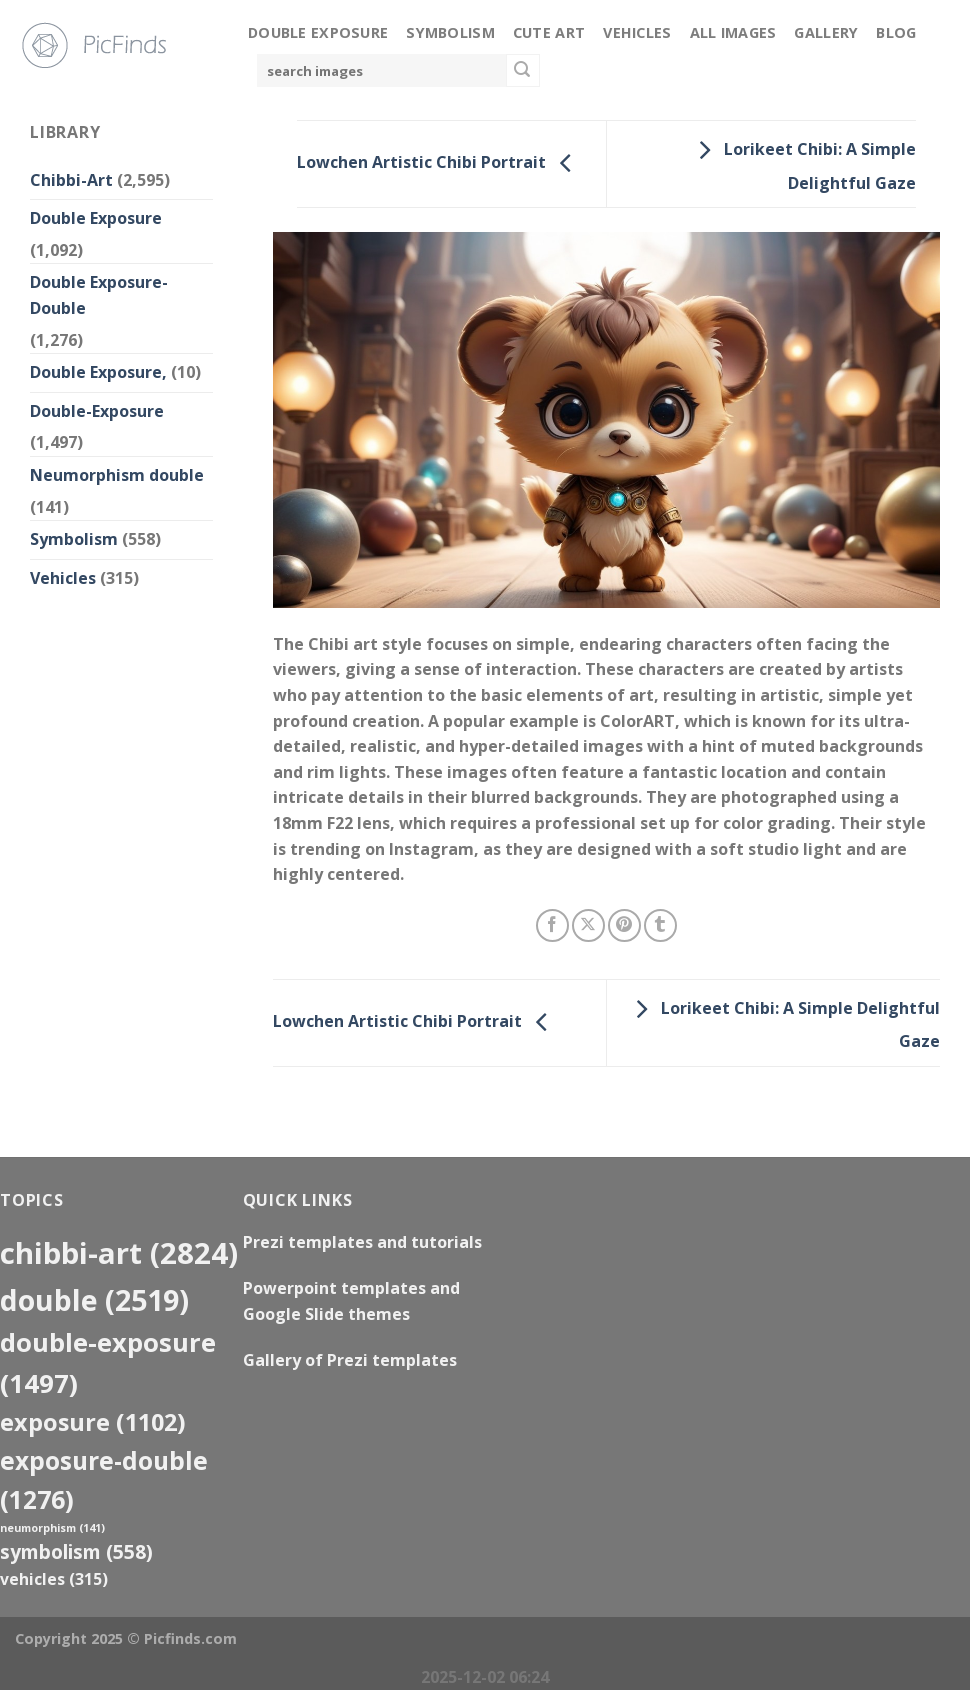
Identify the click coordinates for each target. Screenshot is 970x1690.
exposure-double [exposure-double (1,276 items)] (104, 1480)
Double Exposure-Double (99, 295)
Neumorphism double (117, 475)
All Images (733, 32)
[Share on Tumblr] (660, 925)
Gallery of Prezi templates (350, 1360)
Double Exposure (318, 32)
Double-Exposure (97, 411)
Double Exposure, (98, 372)
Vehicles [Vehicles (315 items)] (54, 1579)
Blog (896, 32)
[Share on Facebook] (552, 925)
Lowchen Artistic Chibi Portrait (439, 162)
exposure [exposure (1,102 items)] (93, 1422)
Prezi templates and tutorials (362, 1242)
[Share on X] (588, 925)
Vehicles (637, 32)
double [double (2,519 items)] (94, 1299)
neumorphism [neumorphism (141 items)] (52, 1528)
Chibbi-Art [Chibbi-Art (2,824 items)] (119, 1253)
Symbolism (450, 32)
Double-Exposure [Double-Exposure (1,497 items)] (108, 1362)
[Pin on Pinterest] (624, 925)
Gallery (826, 32)
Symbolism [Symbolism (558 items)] (76, 1551)
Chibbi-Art (71, 180)
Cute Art (549, 32)
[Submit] (523, 71)
